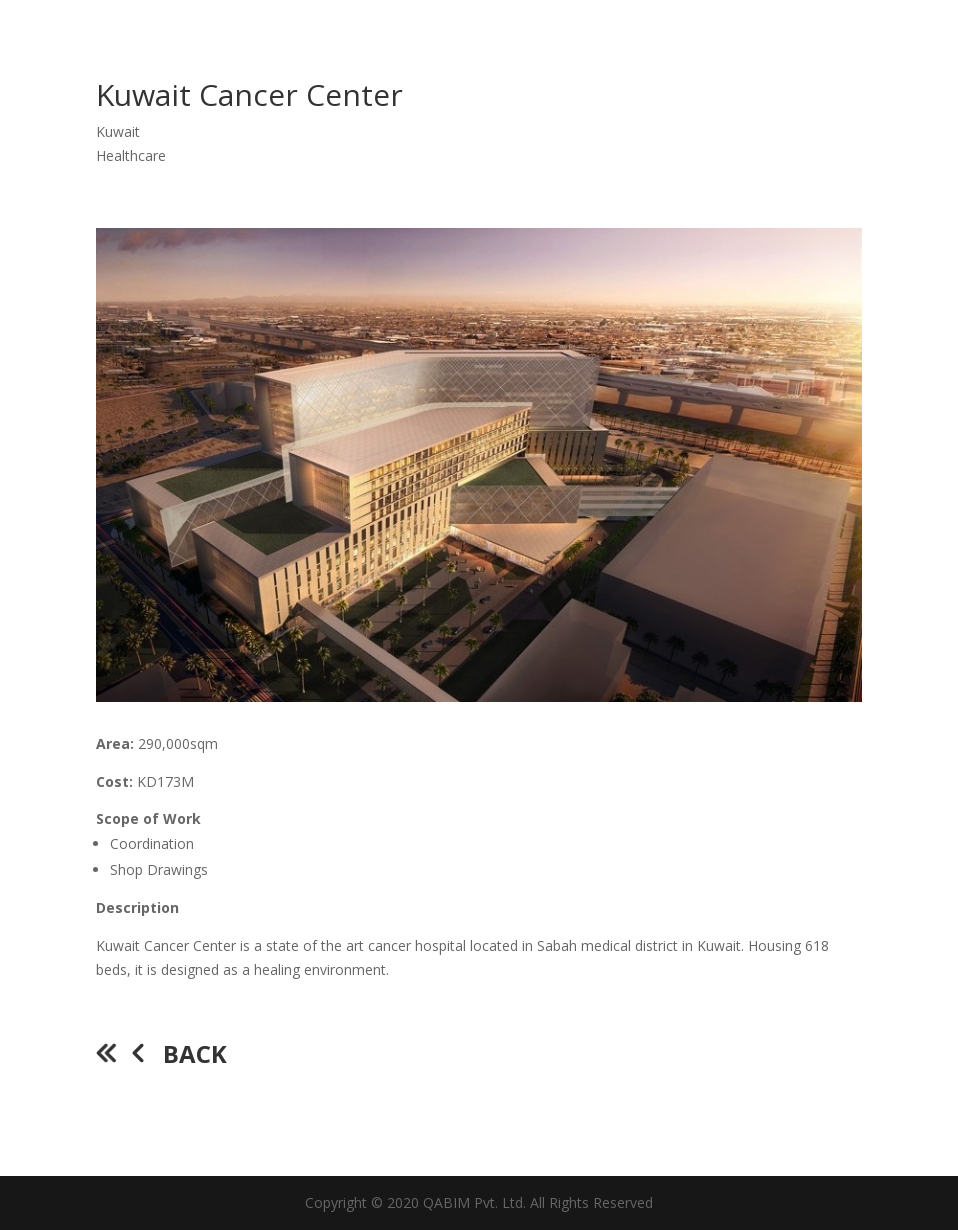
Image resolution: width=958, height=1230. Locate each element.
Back (195, 1053)
